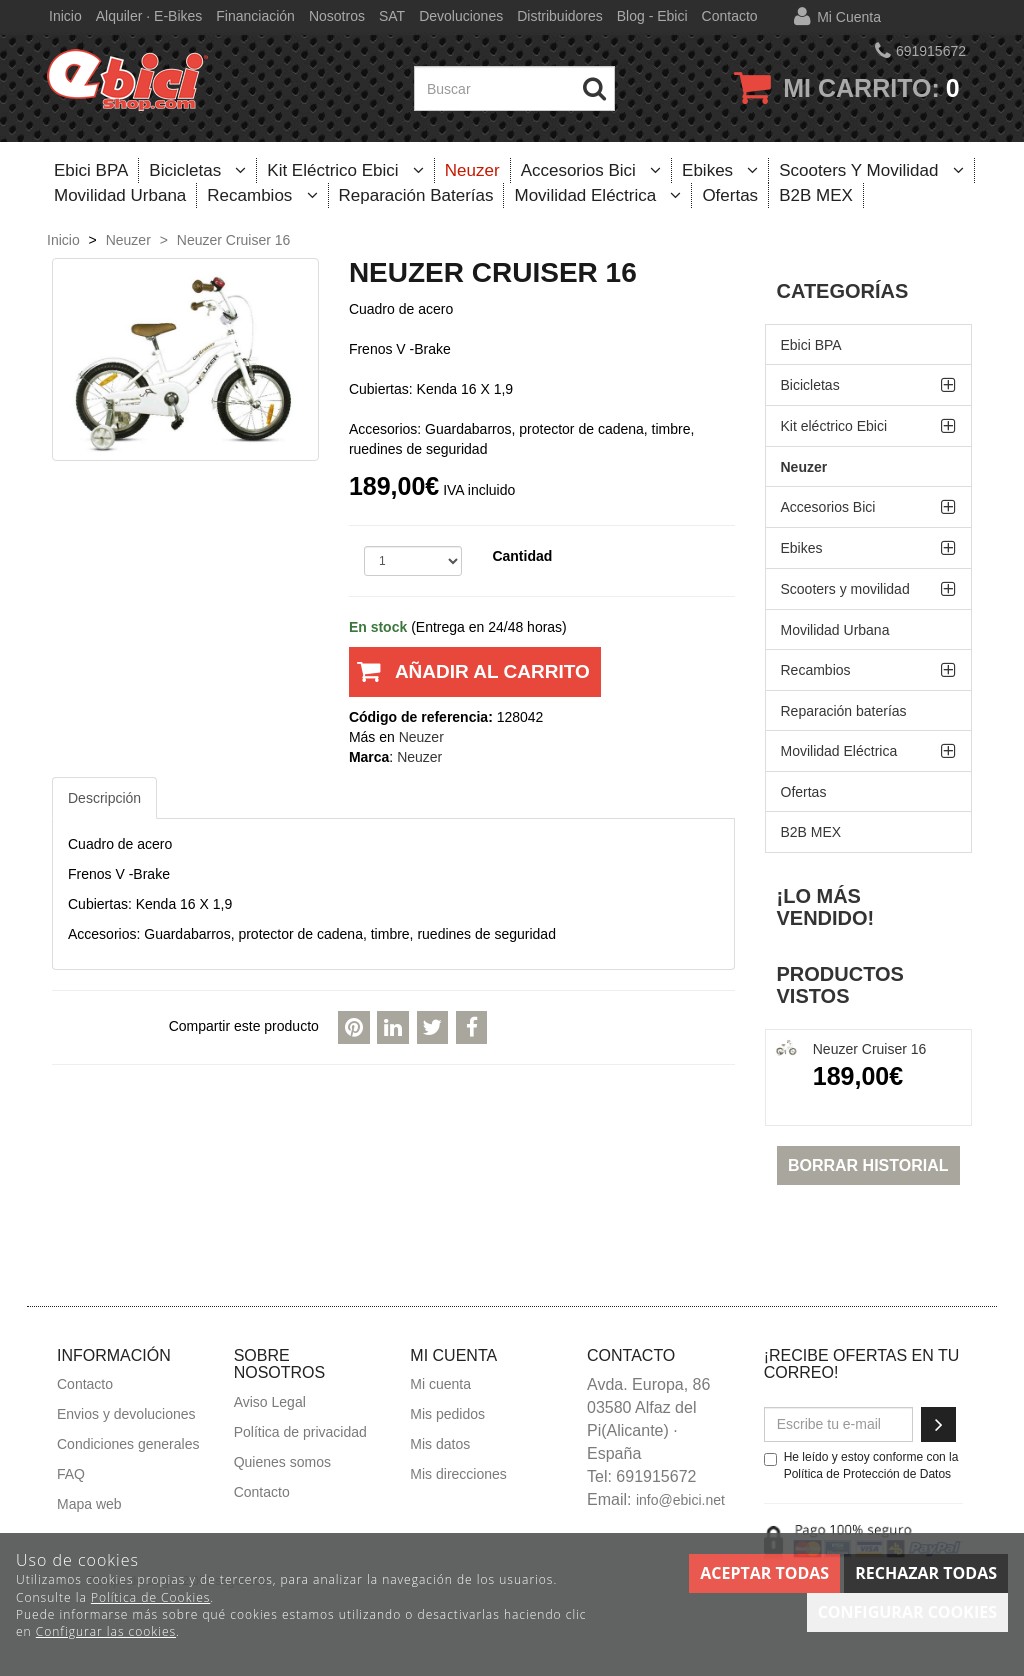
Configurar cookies (907, 1612)
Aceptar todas (764, 1573)
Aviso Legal (270, 1402)
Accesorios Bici (591, 170)
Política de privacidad (300, 1432)
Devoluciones (461, 16)
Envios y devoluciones (126, 1414)
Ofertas (730, 195)
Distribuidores (560, 16)
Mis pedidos (447, 1414)
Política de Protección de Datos (867, 1474)
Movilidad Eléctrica (597, 195)
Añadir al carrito (469, 679)
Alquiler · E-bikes (149, 16)
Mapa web (89, 1504)
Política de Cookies (150, 1597)
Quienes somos (282, 1462)
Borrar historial (868, 1165)
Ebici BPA (91, 170)
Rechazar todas (926, 1573)
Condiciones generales (128, 1444)
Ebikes (720, 170)
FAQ (71, 1474)
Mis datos (440, 1444)
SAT (392, 16)
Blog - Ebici (652, 16)
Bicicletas (197, 170)
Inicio (65, 16)
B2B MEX (816, 195)
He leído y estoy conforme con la (861, 1465)
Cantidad (522, 556)
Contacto (730, 16)
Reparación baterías (416, 195)
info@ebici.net (680, 1500)
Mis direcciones (458, 1474)
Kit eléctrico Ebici (345, 170)
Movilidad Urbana (120, 195)
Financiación (255, 16)
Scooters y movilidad (871, 170)
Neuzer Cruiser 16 (870, 1049)
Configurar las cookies (106, 1631)
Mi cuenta (849, 17)
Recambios (262, 195)
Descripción (104, 798)
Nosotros (337, 16)
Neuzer (472, 170)
